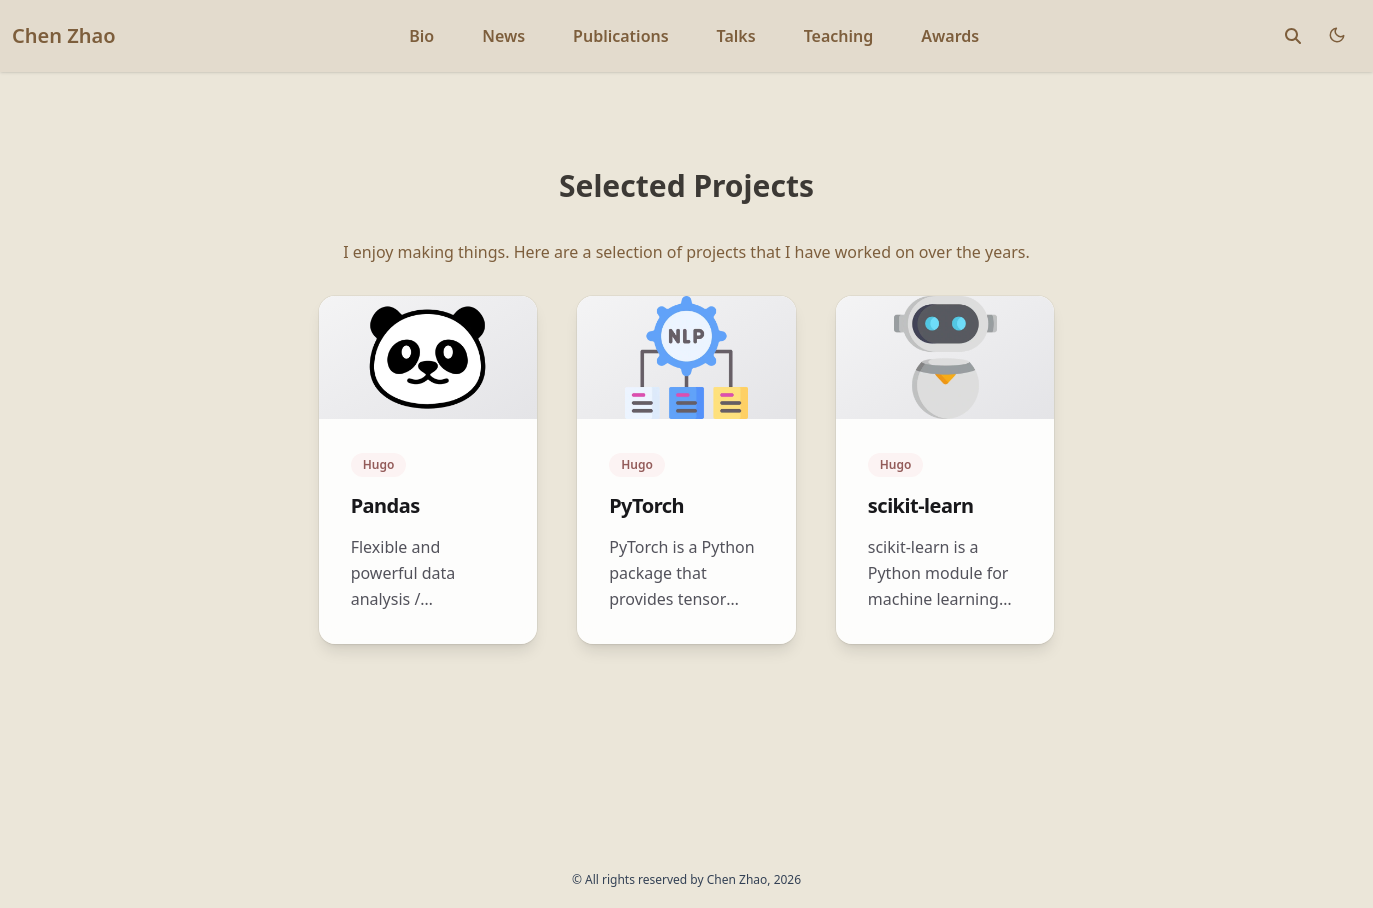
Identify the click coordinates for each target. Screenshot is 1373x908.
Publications (621, 36)
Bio (421, 36)
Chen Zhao (64, 35)
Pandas (385, 505)
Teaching (839, 36)
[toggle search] (1293, 36)
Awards (950, 36)
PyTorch (646, 505)
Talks (736, 36)
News (503, 36)
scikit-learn (921, 505)
